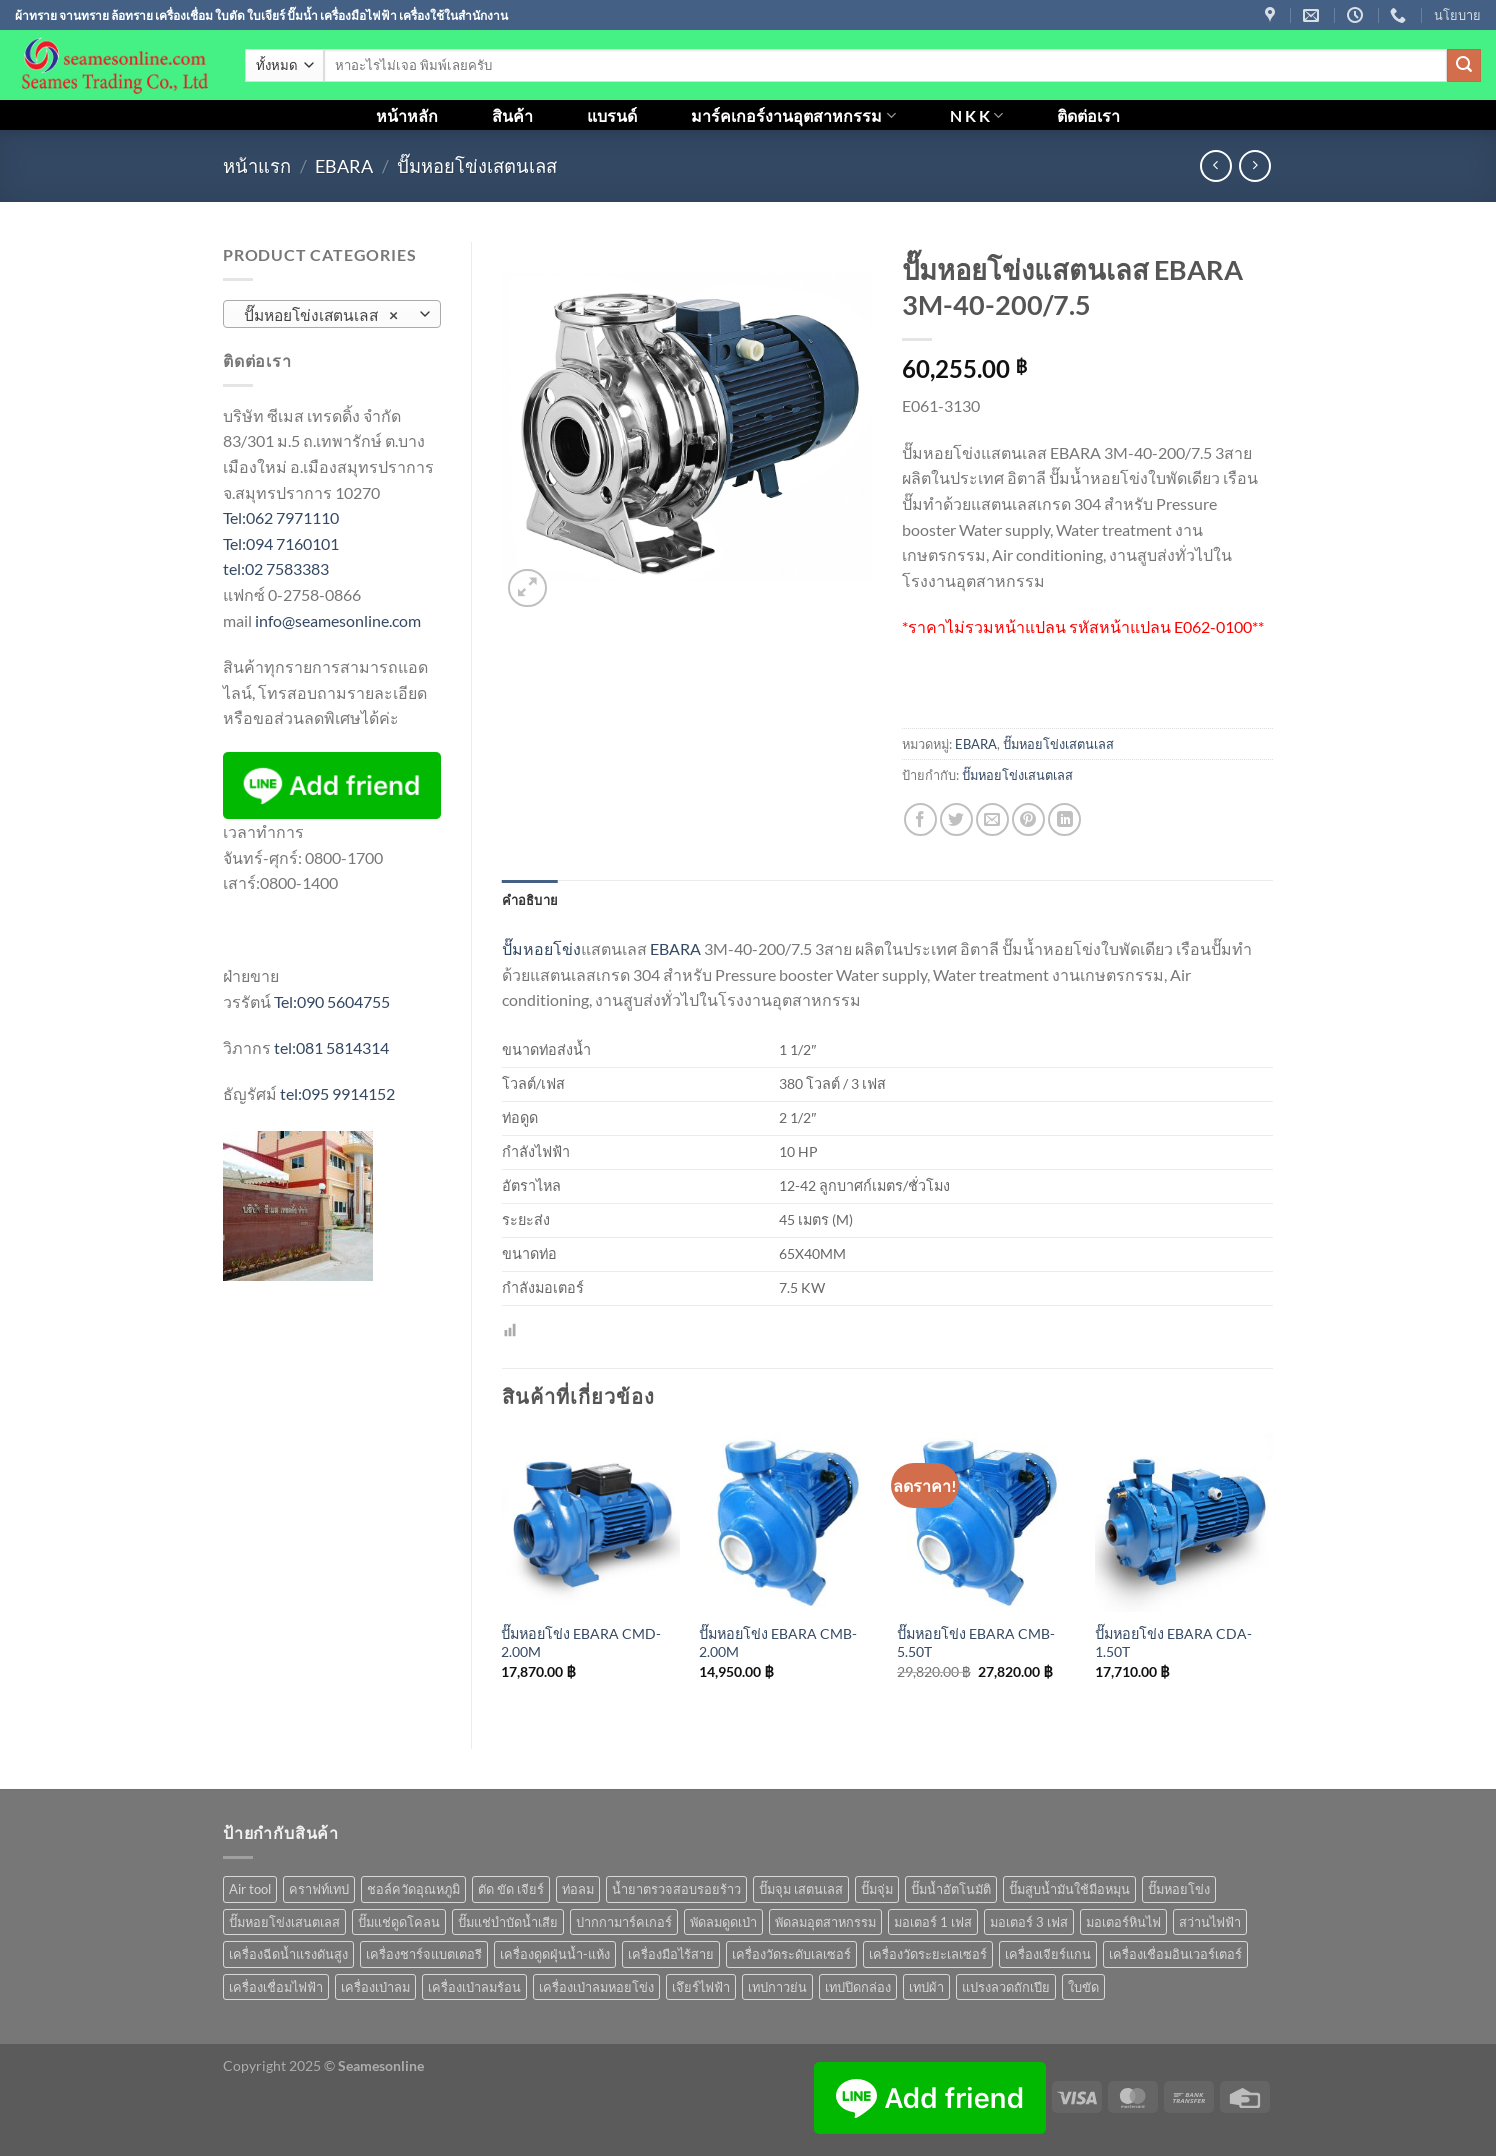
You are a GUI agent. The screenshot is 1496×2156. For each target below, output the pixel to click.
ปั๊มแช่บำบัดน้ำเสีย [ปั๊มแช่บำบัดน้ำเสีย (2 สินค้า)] (508, 1922)
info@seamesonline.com (338, 620)
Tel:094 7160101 (281, 543)
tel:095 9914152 (337, 1093)
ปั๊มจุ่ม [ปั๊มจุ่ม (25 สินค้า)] (877, 1889)
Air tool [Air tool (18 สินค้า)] (250, 1889)
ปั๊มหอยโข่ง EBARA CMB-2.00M (778, 1643)
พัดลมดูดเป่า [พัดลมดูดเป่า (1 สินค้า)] (723, 1922)
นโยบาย (1457, 15)
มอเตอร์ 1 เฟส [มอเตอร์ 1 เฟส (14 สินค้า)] (933, 1922)
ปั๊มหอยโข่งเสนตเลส (1017, 775)
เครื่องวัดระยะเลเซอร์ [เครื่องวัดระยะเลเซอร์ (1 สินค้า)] (928, 1954)
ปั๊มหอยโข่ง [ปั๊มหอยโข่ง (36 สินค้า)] (1179, 1889)
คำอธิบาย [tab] (530, 900)
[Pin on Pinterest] (1028, 819)
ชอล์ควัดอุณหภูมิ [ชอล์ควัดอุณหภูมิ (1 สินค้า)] (413, 1889)
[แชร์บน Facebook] (920, 819)
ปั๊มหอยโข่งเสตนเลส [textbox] (321, 315)
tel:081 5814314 (331, 1047)
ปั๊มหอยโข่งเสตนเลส (477, 166)
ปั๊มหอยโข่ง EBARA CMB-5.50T (976, 1643)
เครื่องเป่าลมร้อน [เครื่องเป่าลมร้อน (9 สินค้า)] (474, 1987)
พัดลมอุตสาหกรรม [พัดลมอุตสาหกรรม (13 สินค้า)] (825, 1922)
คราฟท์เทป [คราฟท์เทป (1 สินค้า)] (319, 1889)
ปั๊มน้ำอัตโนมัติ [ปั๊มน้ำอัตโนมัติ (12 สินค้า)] (951, 1889)
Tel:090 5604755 (332, 1001)
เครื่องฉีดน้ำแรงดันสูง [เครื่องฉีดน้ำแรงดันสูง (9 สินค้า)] (288, 1954)
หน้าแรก (257, 166)
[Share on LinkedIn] (1064, 819)
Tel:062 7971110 (281, 517)
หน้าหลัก (407, 115)
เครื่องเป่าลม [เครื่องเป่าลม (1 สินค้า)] (375, 1987)
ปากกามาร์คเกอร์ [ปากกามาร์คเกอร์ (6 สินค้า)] (624, 1922)
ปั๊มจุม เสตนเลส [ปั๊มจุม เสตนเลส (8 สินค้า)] (801, 1889)
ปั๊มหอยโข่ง (541, 948)
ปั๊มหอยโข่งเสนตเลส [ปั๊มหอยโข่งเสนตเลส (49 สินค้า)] (284, 1922)
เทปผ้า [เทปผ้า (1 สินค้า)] (926, 1987)
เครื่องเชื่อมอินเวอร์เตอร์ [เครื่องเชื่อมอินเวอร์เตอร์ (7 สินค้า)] (1175, 1954)
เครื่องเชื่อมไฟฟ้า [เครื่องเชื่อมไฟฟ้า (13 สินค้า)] (276, 1987)
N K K (976, 115)
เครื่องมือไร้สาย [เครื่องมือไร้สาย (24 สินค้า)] (671, 1954)
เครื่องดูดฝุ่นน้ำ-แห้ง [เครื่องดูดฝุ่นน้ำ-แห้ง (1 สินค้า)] (555, 1954)
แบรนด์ (612, 115)
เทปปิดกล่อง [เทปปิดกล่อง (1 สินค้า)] (858, 1987)
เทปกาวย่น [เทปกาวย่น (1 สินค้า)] (777, 1987)
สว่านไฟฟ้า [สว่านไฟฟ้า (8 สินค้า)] (1210, 1922)
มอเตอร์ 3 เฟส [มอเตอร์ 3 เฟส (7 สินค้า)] (1029, 1922)
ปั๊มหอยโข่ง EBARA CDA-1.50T (1173, 1643)
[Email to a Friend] (992, 819)
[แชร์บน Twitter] (956, 819)
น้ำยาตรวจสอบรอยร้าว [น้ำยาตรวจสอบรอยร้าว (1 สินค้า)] (676, 1889)
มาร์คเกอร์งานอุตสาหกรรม (793, 115)
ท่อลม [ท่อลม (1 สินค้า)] (578, 1889)
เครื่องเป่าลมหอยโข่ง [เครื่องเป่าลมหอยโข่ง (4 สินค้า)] (596, 1987)
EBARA (344, 166)
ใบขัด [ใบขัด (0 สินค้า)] (1083, 1987)
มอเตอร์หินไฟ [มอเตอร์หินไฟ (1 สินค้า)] (1123, 1922)
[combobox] (332, 314)
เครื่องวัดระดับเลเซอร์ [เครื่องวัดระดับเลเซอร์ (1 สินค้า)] (791, 1954)
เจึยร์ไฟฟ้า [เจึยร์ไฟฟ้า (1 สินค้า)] (701, 1987)
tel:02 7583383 (276, 568)
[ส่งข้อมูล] (1464, 66)
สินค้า (512, 115)
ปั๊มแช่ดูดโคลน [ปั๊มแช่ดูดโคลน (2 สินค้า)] (399, 1922)
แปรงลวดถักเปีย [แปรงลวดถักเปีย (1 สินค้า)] (1006, 1987)
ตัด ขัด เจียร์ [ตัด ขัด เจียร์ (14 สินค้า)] (511, 1889)
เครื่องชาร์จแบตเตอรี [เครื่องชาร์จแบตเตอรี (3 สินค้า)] (424, 1954)
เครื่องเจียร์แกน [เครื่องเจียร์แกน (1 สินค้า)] (1048, 1954)
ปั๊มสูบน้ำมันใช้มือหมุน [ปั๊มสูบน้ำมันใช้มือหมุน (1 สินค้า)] (1069, 1889)
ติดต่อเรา (1088, 115)
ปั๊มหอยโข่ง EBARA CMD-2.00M (581, 1643)
